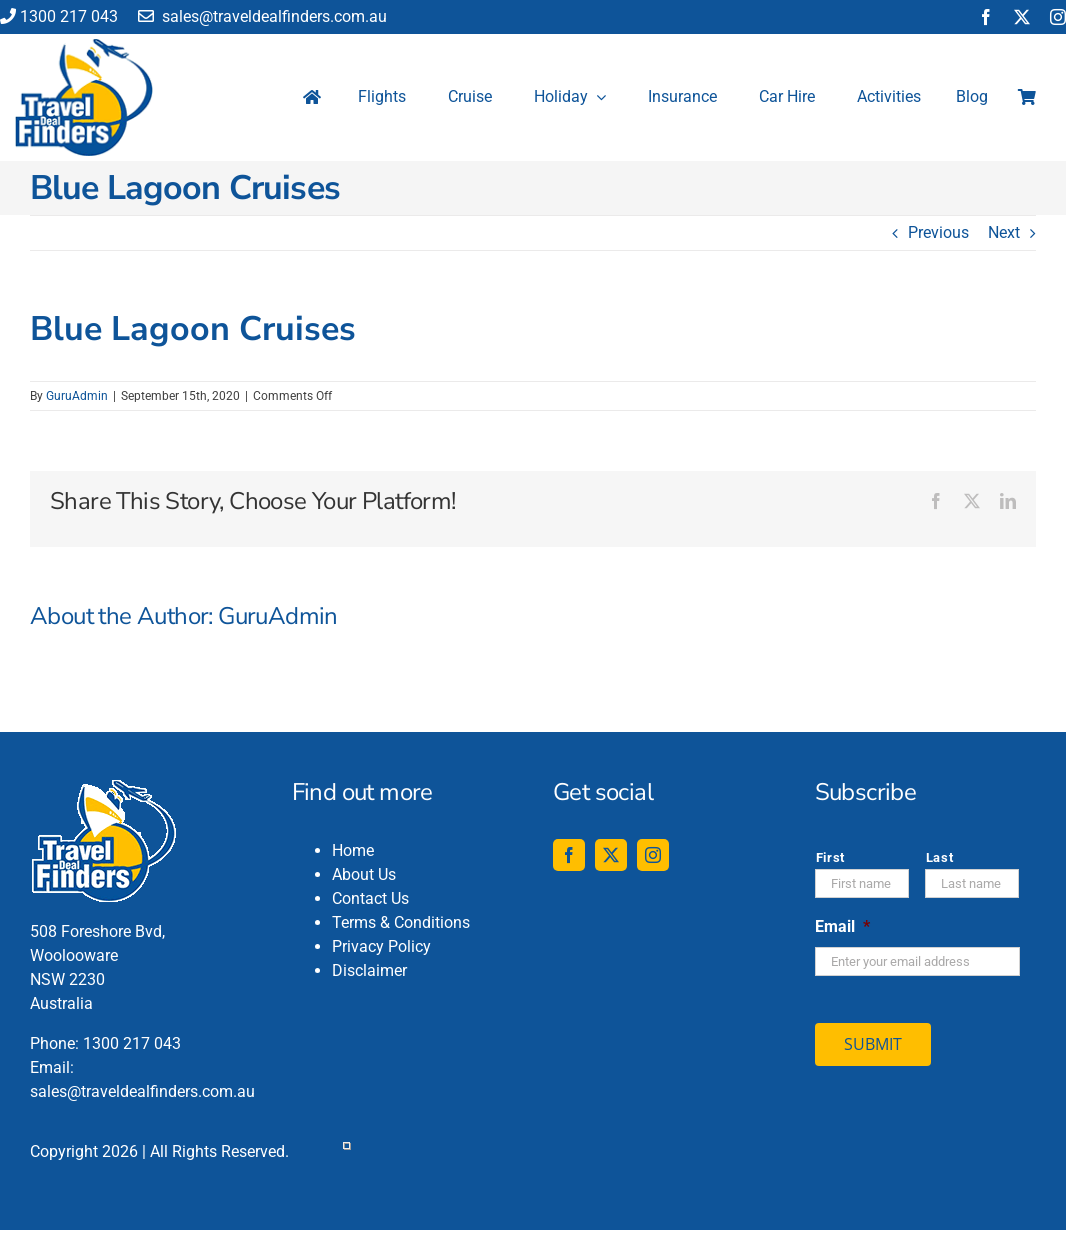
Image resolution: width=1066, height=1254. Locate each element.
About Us (364, 874)
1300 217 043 (59, 16)
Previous (938, 232)
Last (940, 857)
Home (353, 850)
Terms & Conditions (401, 922)
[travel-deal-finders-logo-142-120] (84, 46)
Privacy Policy (381, 946)
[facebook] (986, 17)
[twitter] (1022, 17)
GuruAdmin (77, 396)
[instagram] (1058, 17)
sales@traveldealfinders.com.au (262, 16)
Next (1004, 232)
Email (842, 926)
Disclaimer (369, 970)
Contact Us (370, 898)
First (830, 857)
